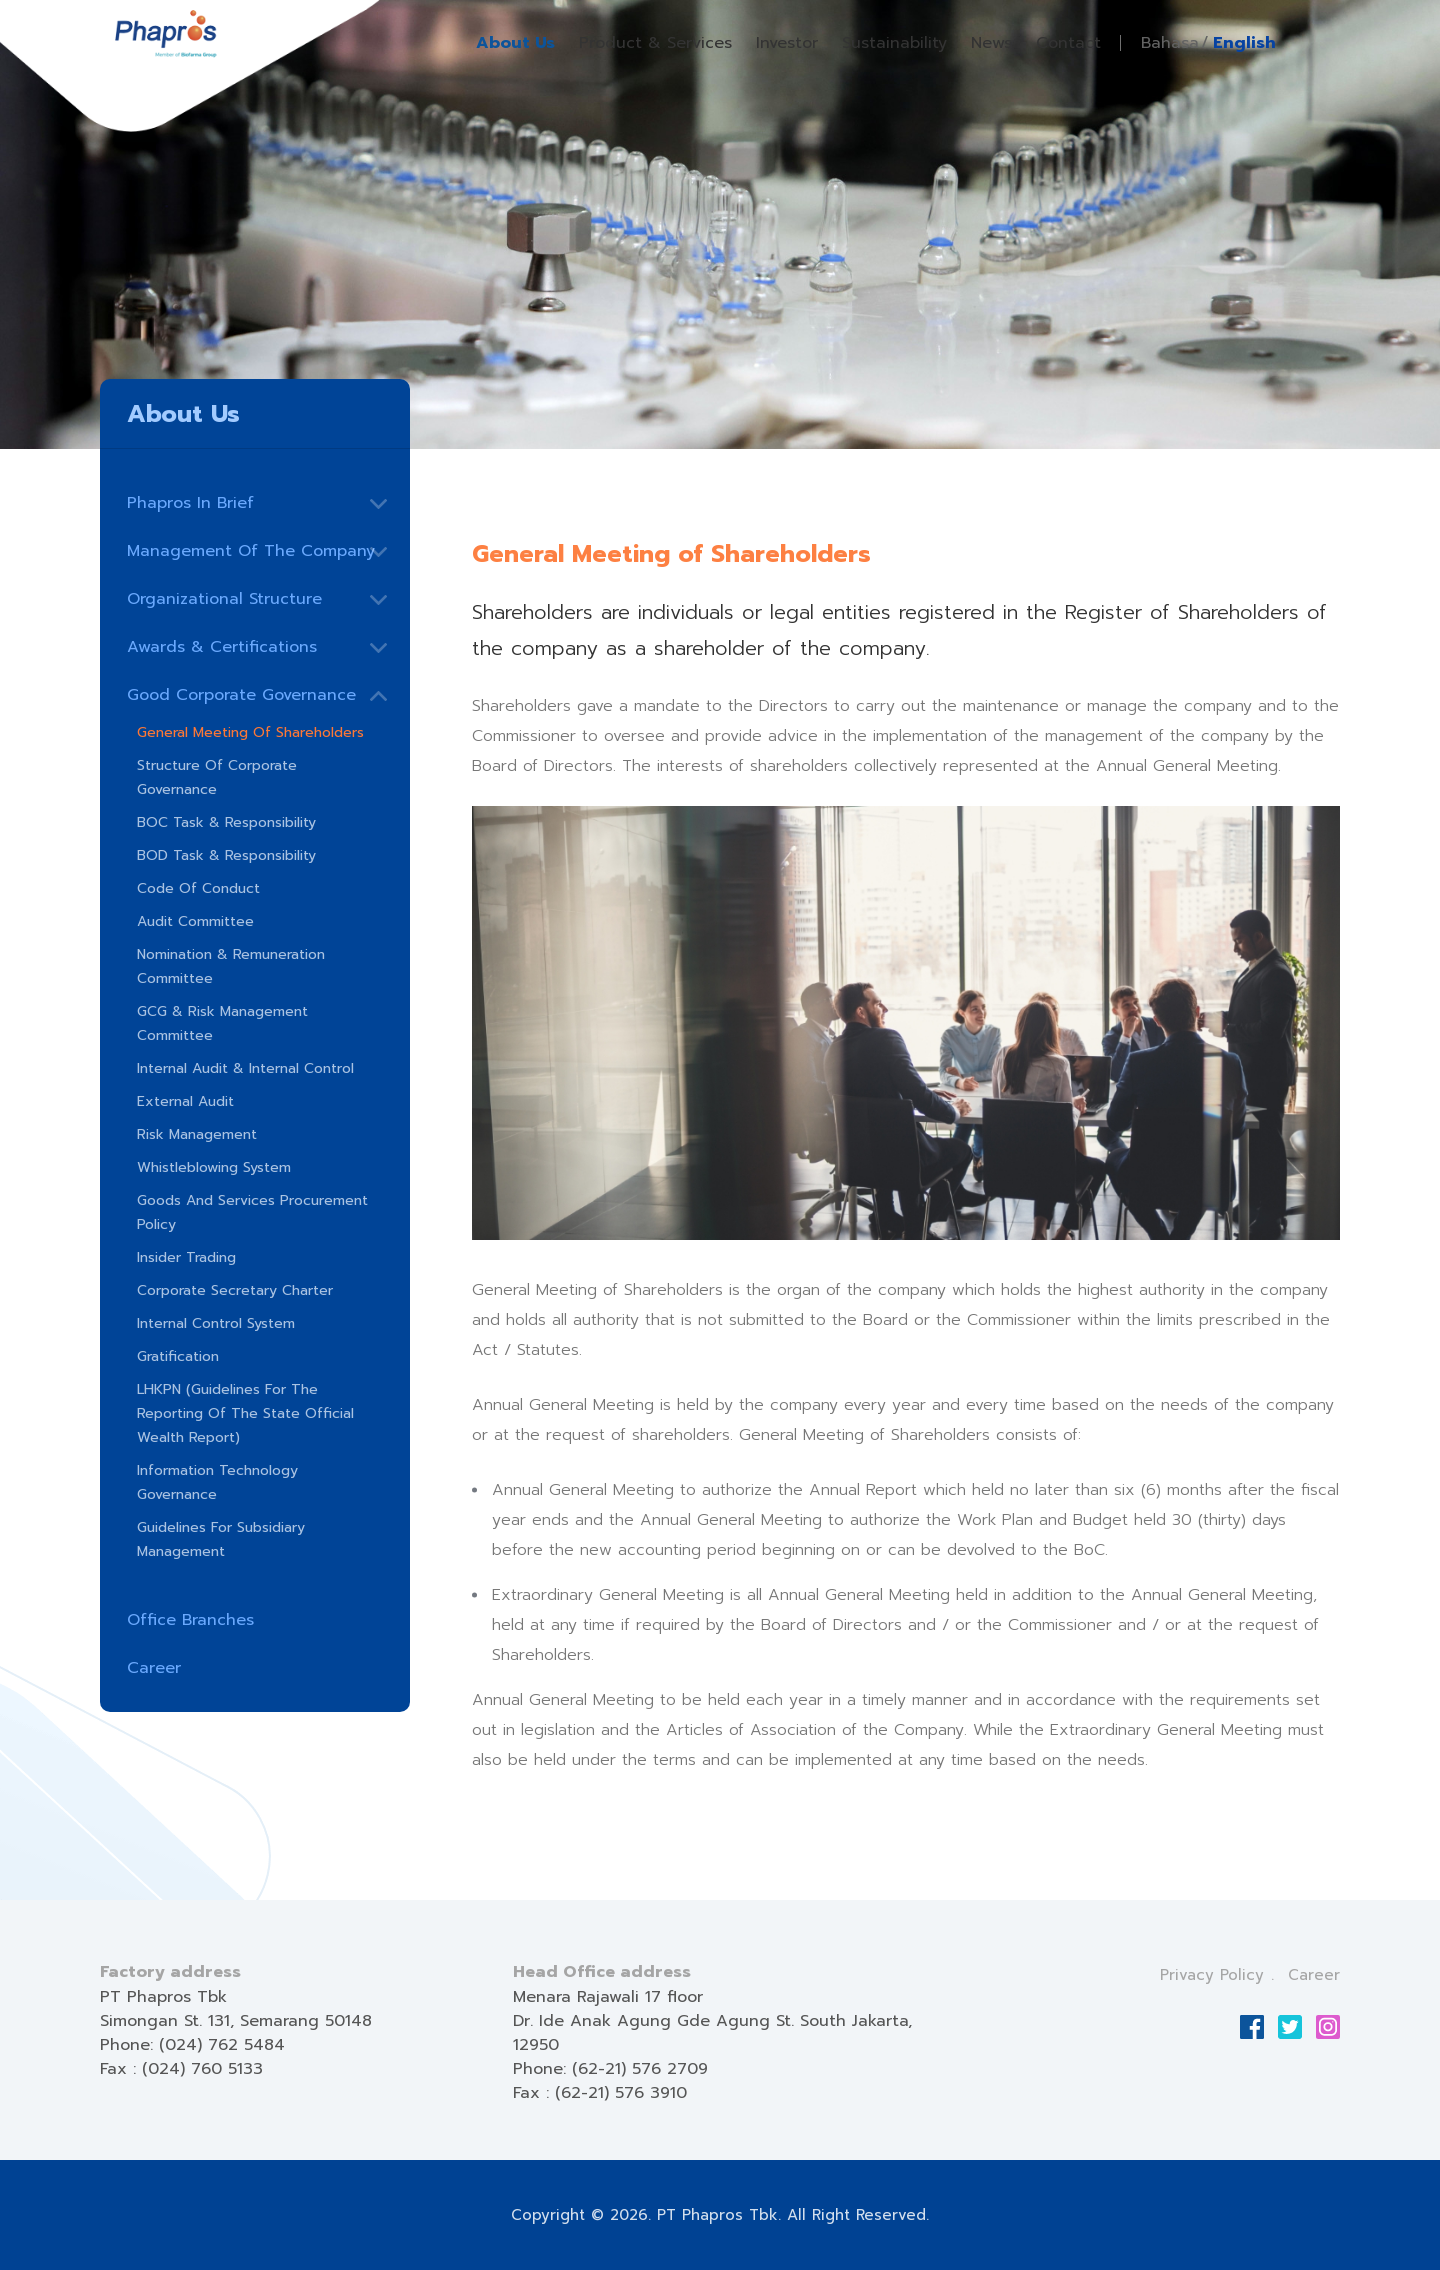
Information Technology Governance (217, 1482)
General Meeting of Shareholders (250, 732)
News (991, 43)
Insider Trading (186, 1257)
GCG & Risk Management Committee (222, 1023)
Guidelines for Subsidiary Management (221, 1539)
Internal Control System (216, 1323)
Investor (787, 43)
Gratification (178, 1356)
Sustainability (894, 43)
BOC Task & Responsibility (226, 822)
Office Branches (190, 1620)
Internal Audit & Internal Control (245, 1068)
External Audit (185, 1101)
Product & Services (655, 43)
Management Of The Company (251, 551)
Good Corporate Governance (241, 695)
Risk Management (197, 1134)
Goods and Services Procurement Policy (252, 1212)
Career (154, 1668)
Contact (1068, 43)
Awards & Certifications (222, 647)
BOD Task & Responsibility (226, 855)
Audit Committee (195, 921)
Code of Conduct (198, 888)
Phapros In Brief (190, 503)
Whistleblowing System (214, 1167)
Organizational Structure (224, 599)
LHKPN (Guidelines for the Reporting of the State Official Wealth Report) (245, 1413)
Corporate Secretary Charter (235, 1290)
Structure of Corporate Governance (217, 777)
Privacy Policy (1212, 1975)
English (1244, 43)
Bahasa (1170, 43)
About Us (515, 43)
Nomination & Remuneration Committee (231, 966)
